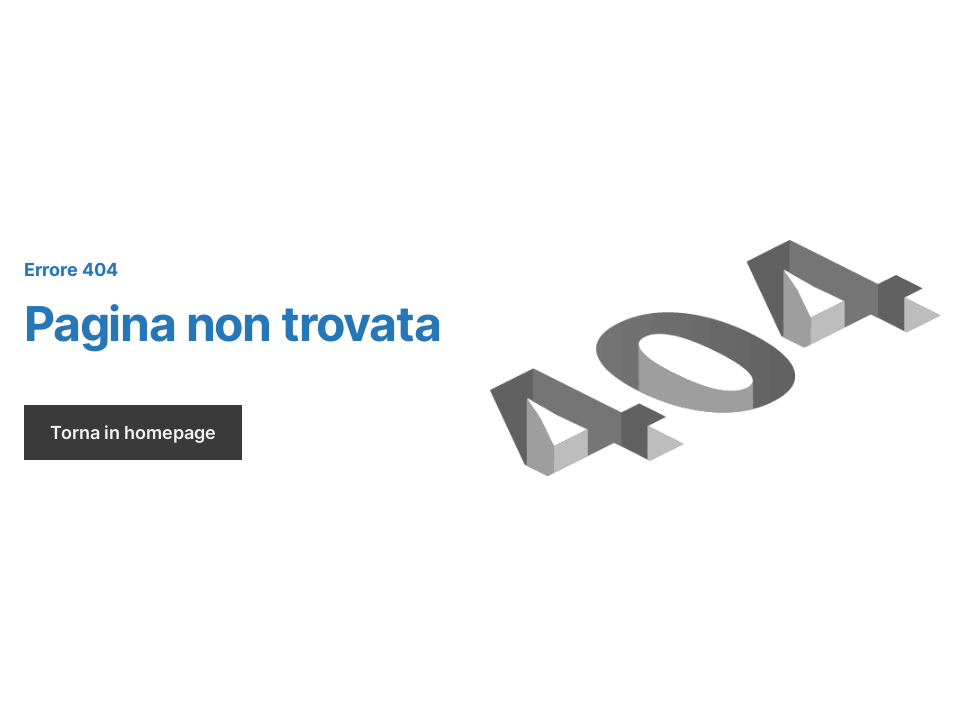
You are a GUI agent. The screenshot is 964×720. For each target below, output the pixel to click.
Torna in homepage (133, 432)
